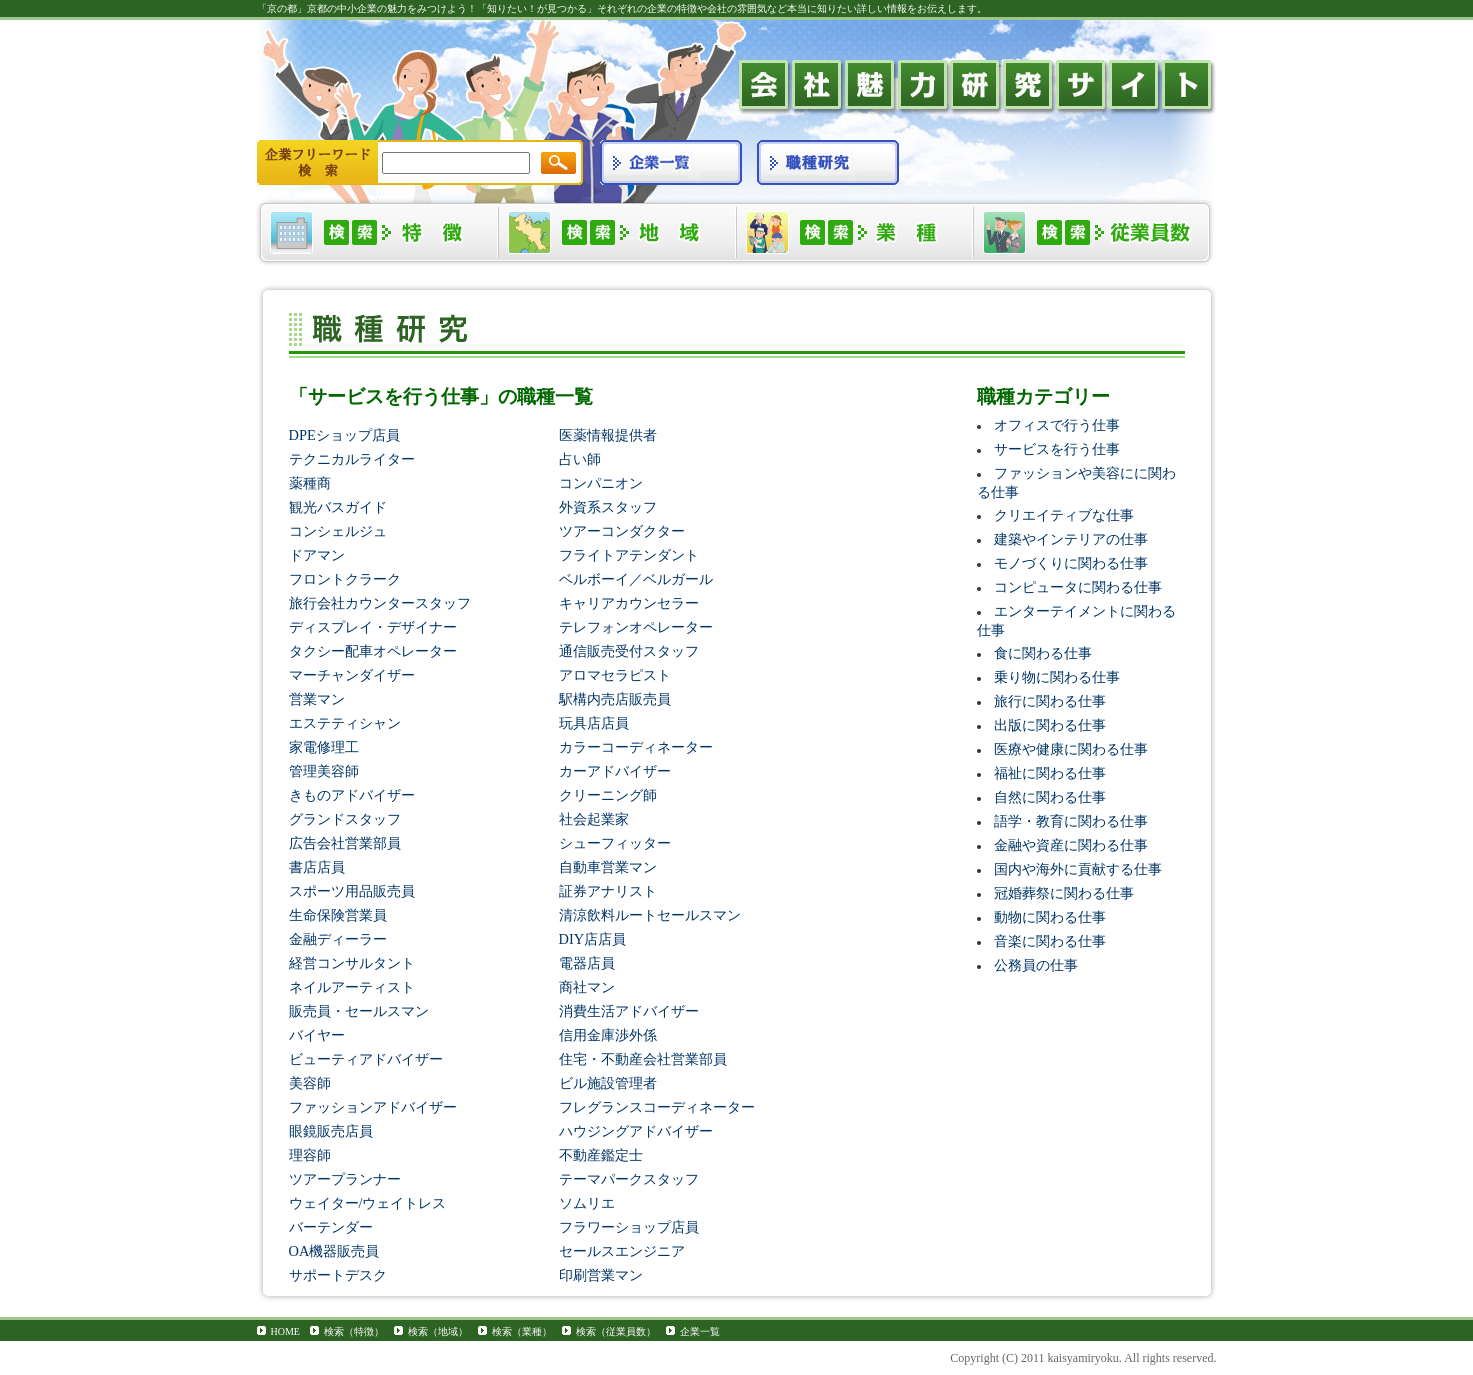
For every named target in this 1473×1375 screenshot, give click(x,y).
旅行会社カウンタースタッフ (380, 603)
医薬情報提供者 (608, 435)
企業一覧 (700, 1331)
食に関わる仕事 (1043, 653)
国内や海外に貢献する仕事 (1078, 869)
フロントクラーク (345, 579)
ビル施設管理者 (608, 1083)
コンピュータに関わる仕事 (1078, 587)
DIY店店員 (593, 939)
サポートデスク (338, 1275)
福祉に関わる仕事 (1050, 773)
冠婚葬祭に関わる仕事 (1064, 893)
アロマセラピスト (615, 675)
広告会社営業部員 (345, 843)
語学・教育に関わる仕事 (1071, 821)
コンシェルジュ (338, 531)
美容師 (310, 1083)
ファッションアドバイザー (373, 1107)
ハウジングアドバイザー (636, 1131)
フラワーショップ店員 (629, 1227)
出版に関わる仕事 (1050, 725)
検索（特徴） (354, 1331)
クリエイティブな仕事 (1064, 515)
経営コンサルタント (352, 963)
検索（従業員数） (616, 1331)
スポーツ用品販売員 (352, 891)
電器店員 (587, 963)
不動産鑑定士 (601, 1155)
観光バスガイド (338, 507)
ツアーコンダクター (622, 531)
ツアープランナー (345, 1179)
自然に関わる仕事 (1050, 797)
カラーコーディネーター (636, 747)
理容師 (310, 1155)
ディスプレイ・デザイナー (373, 627)
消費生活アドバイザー (629, 1011)
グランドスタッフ (345, 819)
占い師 (580, 459)
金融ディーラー (338, 939)
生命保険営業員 (338, 915)
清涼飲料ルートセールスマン (650, 915)
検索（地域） (438, 1331)
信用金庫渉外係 (608, 1035)
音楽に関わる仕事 (1050, 941)
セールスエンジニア (622, 1251)
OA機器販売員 (334, 1251)
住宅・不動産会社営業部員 (643, 1059)
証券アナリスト (608, 891)
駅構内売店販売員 (615, 699)
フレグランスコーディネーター (657, 1107)
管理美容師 (324, 771)
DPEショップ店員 (344, 435)
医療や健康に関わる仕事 (1071, 749)
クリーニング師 (608, 795)
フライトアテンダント (629, 555)
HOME (285, 1331)
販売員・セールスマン (359, 1011)
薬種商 (310, 483)
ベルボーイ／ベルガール (636, 579)
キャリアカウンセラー (629, 603)
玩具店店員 (594, 723)
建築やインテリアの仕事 (1071, 539)
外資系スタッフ (608, 507)
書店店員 (317, 867)
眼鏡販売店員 (331, 1131)
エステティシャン (345, 723)
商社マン (587, 987)
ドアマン (317, 555)
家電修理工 (324, 747)
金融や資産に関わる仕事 (1071, 845)
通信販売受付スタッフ (629, 651)
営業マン (317, 699)
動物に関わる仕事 (1050, 917)
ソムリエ (587, 1203)
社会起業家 (594, 819)
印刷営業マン (601, 1275)
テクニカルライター (352, 459)
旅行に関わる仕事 (1050, 701)
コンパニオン (601, 483)
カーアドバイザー (615, 771)
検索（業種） (522, 1331)
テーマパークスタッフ (629, 1179)
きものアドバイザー (352, 795)
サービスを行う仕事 (1057, 449)
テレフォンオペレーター (636, 627)
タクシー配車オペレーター (373, 651)
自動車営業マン (608, 867)
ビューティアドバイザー (366, 1059)
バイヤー (317, 1035)
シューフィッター (615, 843)
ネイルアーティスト (352, 987)
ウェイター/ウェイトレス (368, 1203)
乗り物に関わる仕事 (1057, 677)
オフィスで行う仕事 (1057, 425)
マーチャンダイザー (352, 675)
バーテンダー (331, 1227)
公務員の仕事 (1036, 965)
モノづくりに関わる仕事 (1071, 563)
